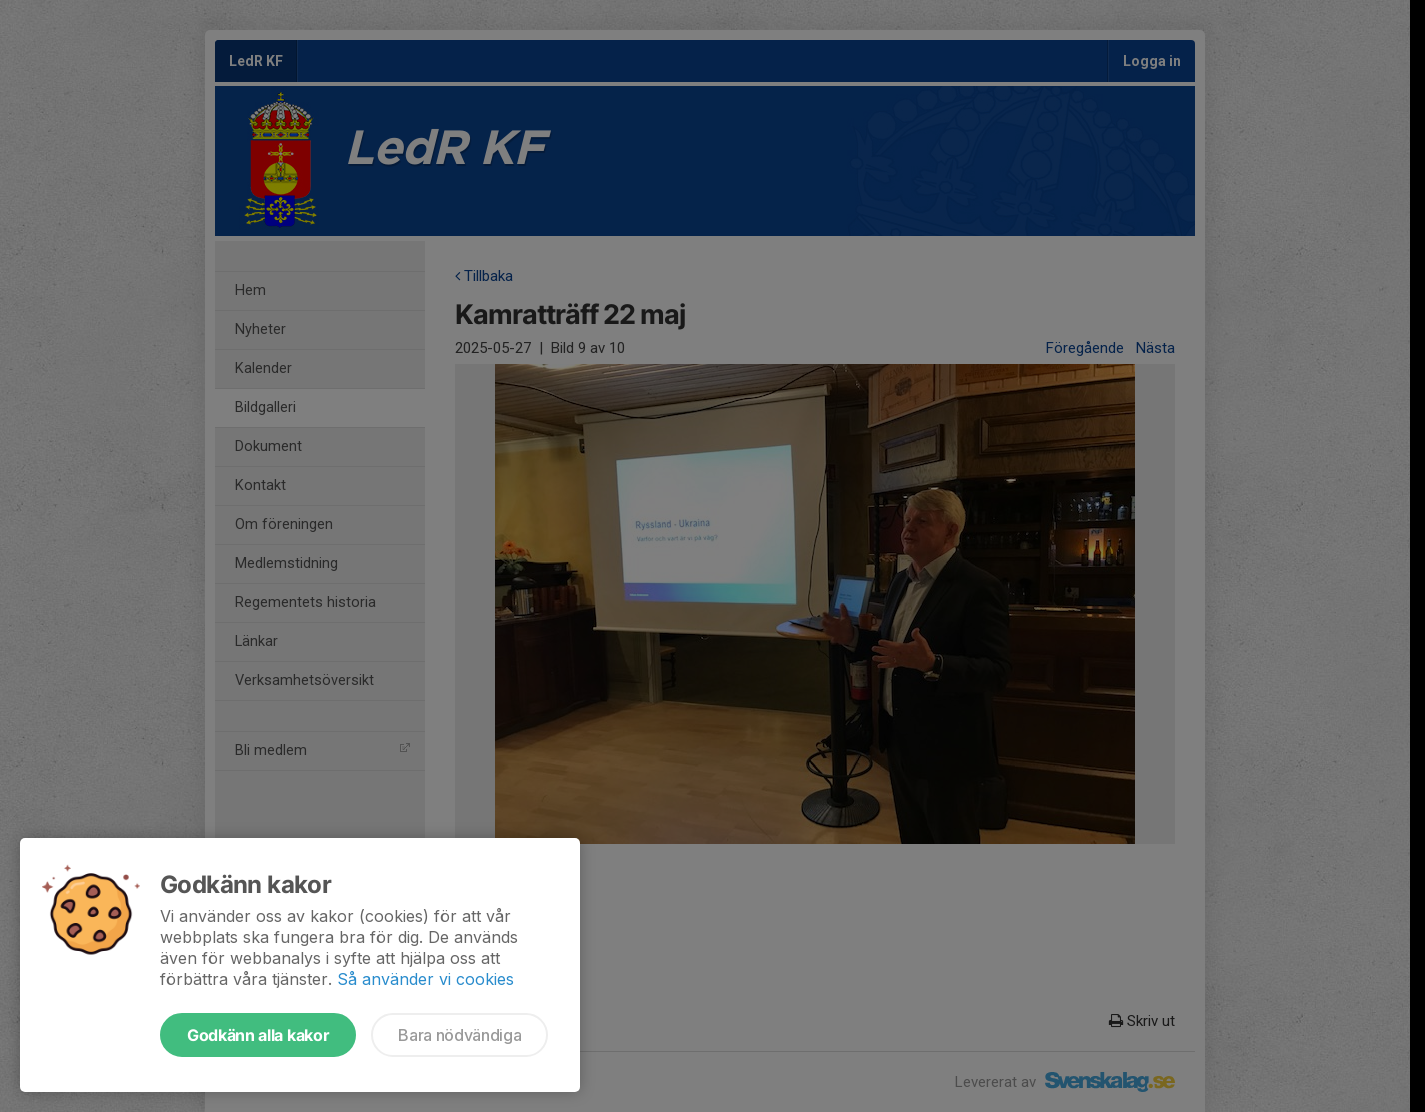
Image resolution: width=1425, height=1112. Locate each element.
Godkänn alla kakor (258, 1035)
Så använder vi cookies (425, 979)
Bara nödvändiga (459, 1035)
